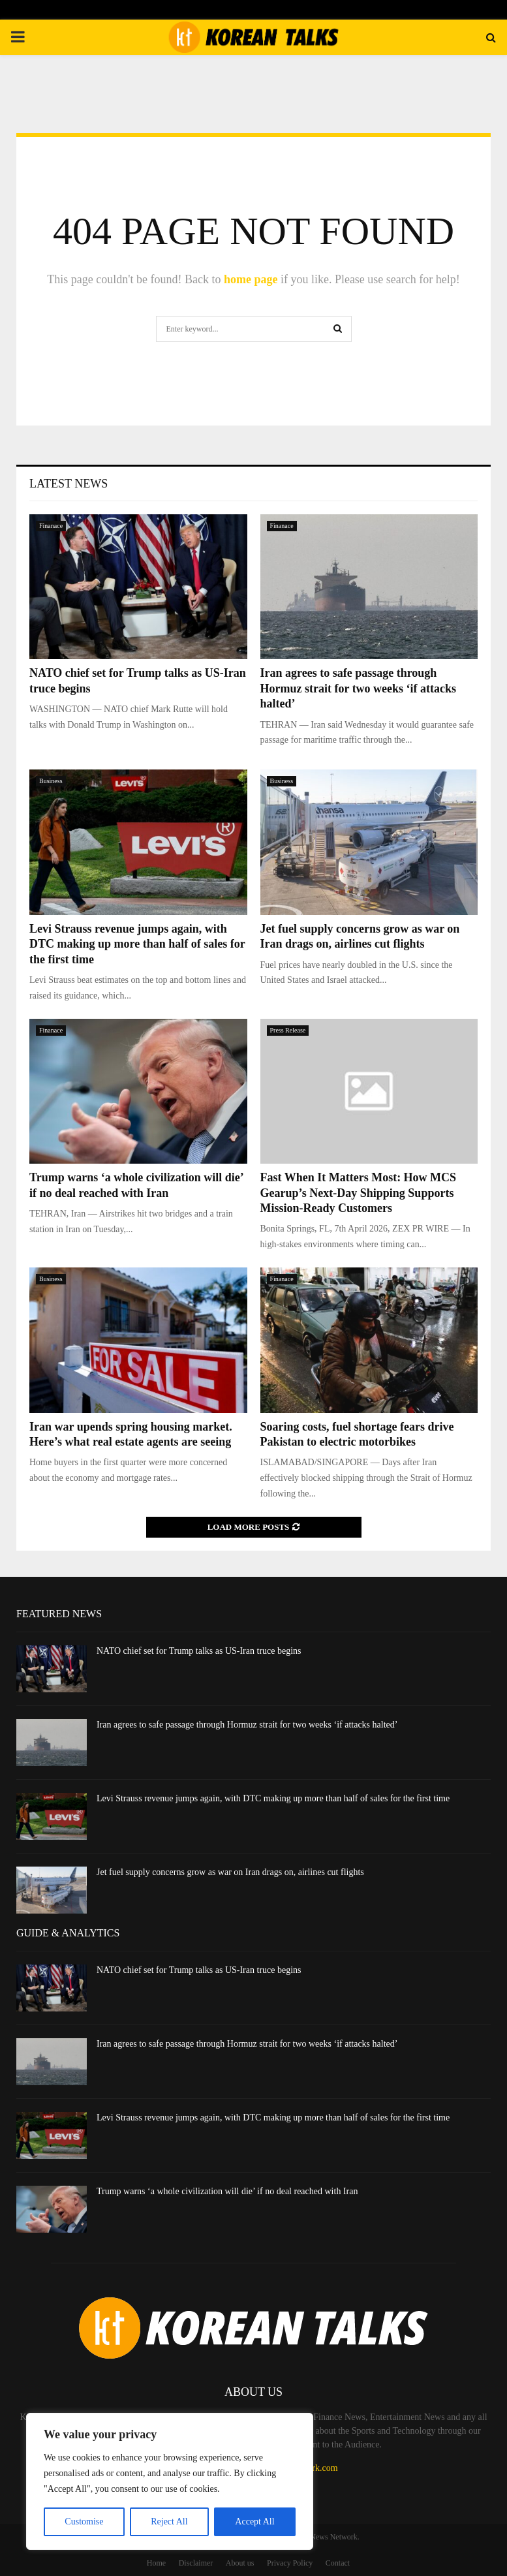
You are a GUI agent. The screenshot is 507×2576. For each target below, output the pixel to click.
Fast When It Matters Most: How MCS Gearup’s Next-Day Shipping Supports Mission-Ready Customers (358, 1193)
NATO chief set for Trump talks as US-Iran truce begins (199, 1651)
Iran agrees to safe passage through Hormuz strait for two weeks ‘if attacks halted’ (358, 688)
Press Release (288, 1030)
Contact (338, 2563)
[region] (169, 2481)
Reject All (169, 2521)
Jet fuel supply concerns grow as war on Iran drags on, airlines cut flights (230, 1872)
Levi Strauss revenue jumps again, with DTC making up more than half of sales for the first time (137, 944)
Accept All (254, 2521)
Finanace (51, 525)
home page (251, 279)
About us (240, 2563)
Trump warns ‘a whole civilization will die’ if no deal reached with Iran (227, 2191)
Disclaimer (196, 2563)
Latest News (68, 483)
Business (51, 780)
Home (156, 2563)
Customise (84, 2521)
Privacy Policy (290, 2563)
